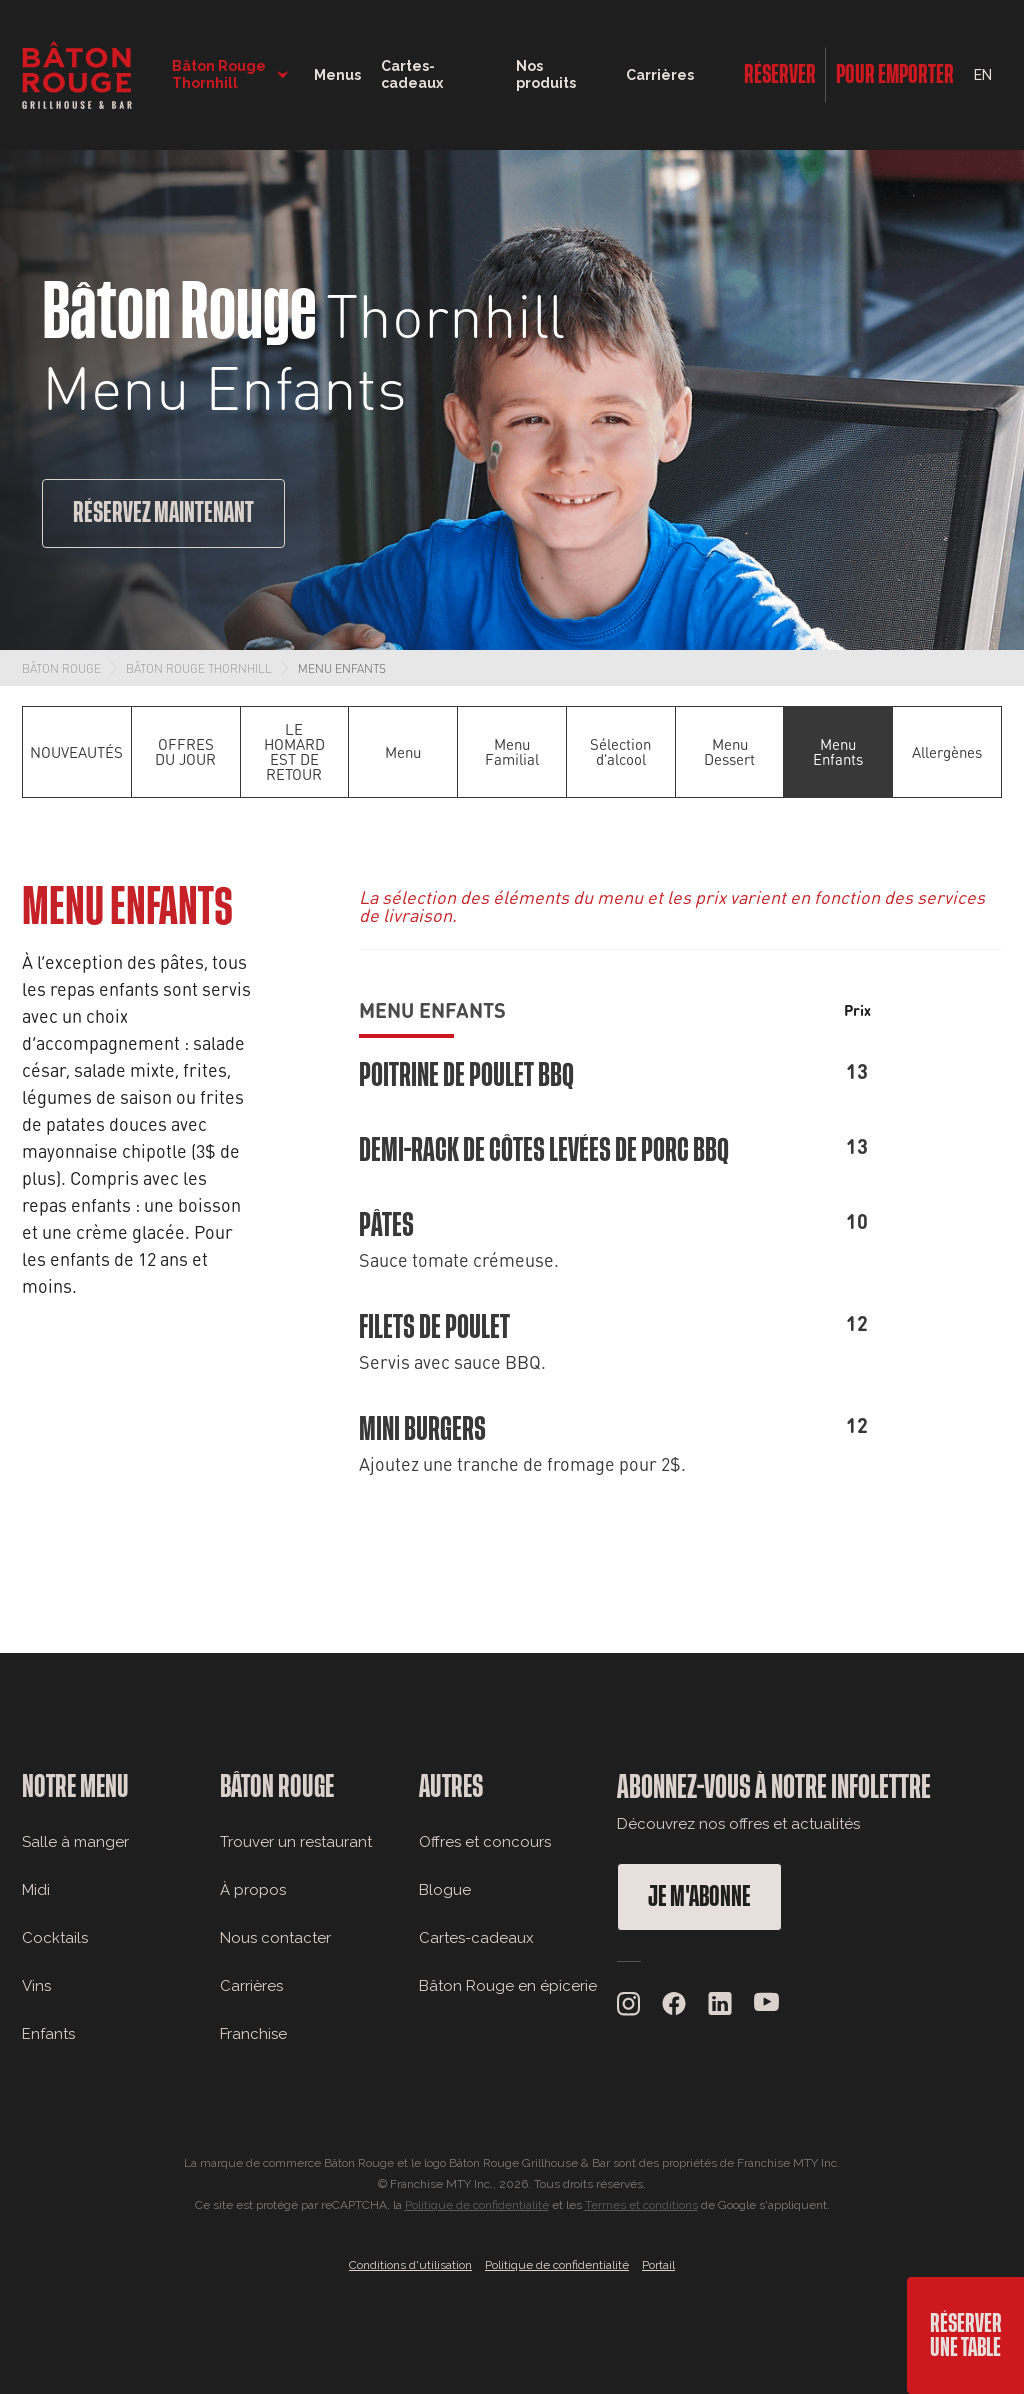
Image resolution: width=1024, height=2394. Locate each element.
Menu (403, 752)
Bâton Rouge (61, 668)
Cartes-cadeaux (476, 1938)
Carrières (660, 75)
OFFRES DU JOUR (185, 751)
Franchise (253, 2034)
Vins (36, 1986)
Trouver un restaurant (296, 1842)
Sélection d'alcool (620, 751)
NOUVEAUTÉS (76, 752)
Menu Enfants (342, 668)
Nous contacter (275, 1938)
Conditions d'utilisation (410, 2265)
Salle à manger (75, 1842)
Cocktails (55, 1938)
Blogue (445, 1890)
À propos (253, 1890)
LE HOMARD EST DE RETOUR (294, 751)
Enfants (48, 2034)
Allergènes (947, 752)
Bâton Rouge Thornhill (199, 668)
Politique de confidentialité (477, 2205)
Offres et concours (485, 1842)
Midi (36, 1890)
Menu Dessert (729, 751)
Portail (658, 2265)
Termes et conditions (641, 2205)
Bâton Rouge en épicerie (508, 1986)
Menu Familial (512, 751)
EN (983, 75)
